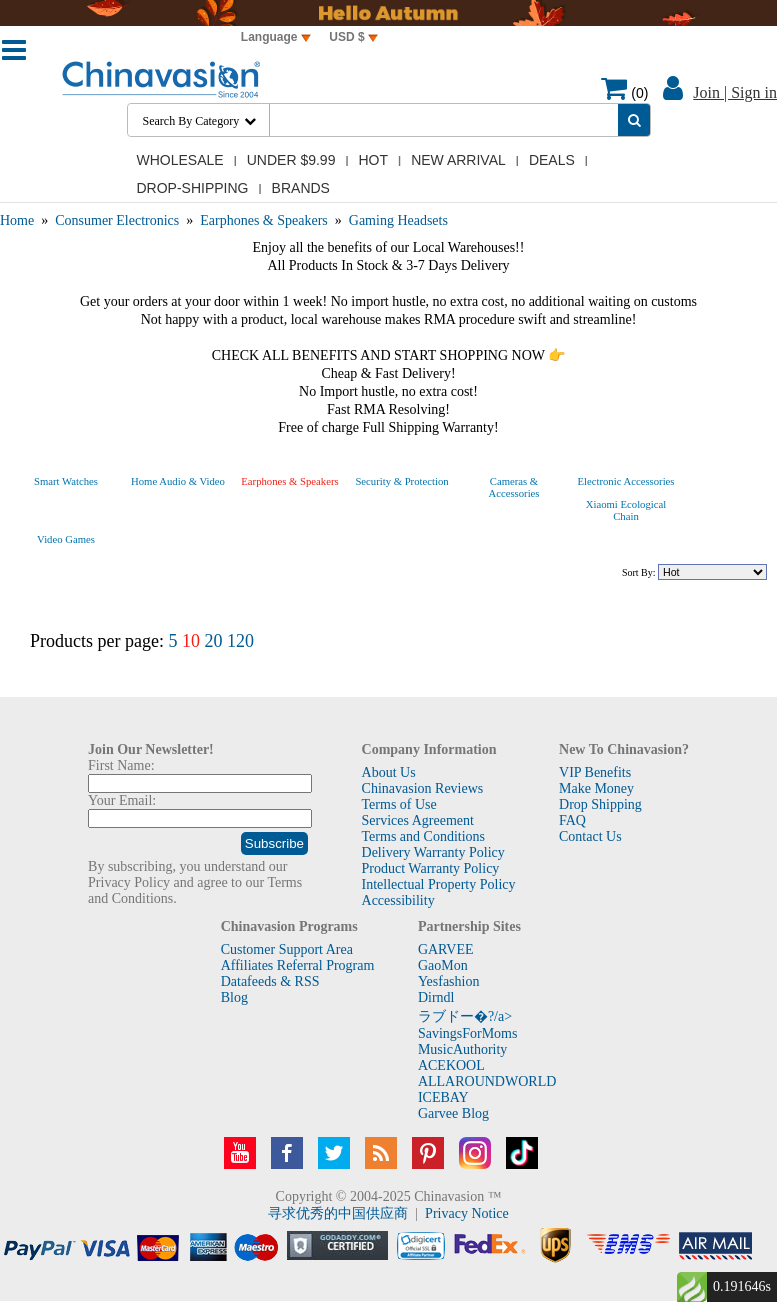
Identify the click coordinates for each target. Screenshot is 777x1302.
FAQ (572, 820)
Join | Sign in (735, 92)
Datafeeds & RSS (270, 981)
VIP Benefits (595, 772)
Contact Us (590, 836)
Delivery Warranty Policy (433, 852)
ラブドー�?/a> (465, 1016)
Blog (234, 997)
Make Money (596, 788)
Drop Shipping (600, 804)
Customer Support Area (287, 949)
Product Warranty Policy (431, 868)
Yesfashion (449, 981)
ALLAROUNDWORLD (487, 1081)
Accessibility (398, 900)
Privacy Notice (467, 1213)
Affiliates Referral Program (298, 965)
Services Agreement (418, 820)
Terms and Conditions (423, 836)
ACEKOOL (451, 1065)
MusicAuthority (462, 1049)
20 (213, 641)
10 (191, 641)
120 (240, 641)
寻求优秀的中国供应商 (338, 1213)
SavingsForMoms (468, 1033)
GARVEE (446, 949)
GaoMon (443, 965)
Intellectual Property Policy (439, 884)
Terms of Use (399, 804)
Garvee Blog (453, 1113)
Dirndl (436, 997)
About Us (389, 772)
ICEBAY (443, 1097)
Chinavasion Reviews (423, 788)
